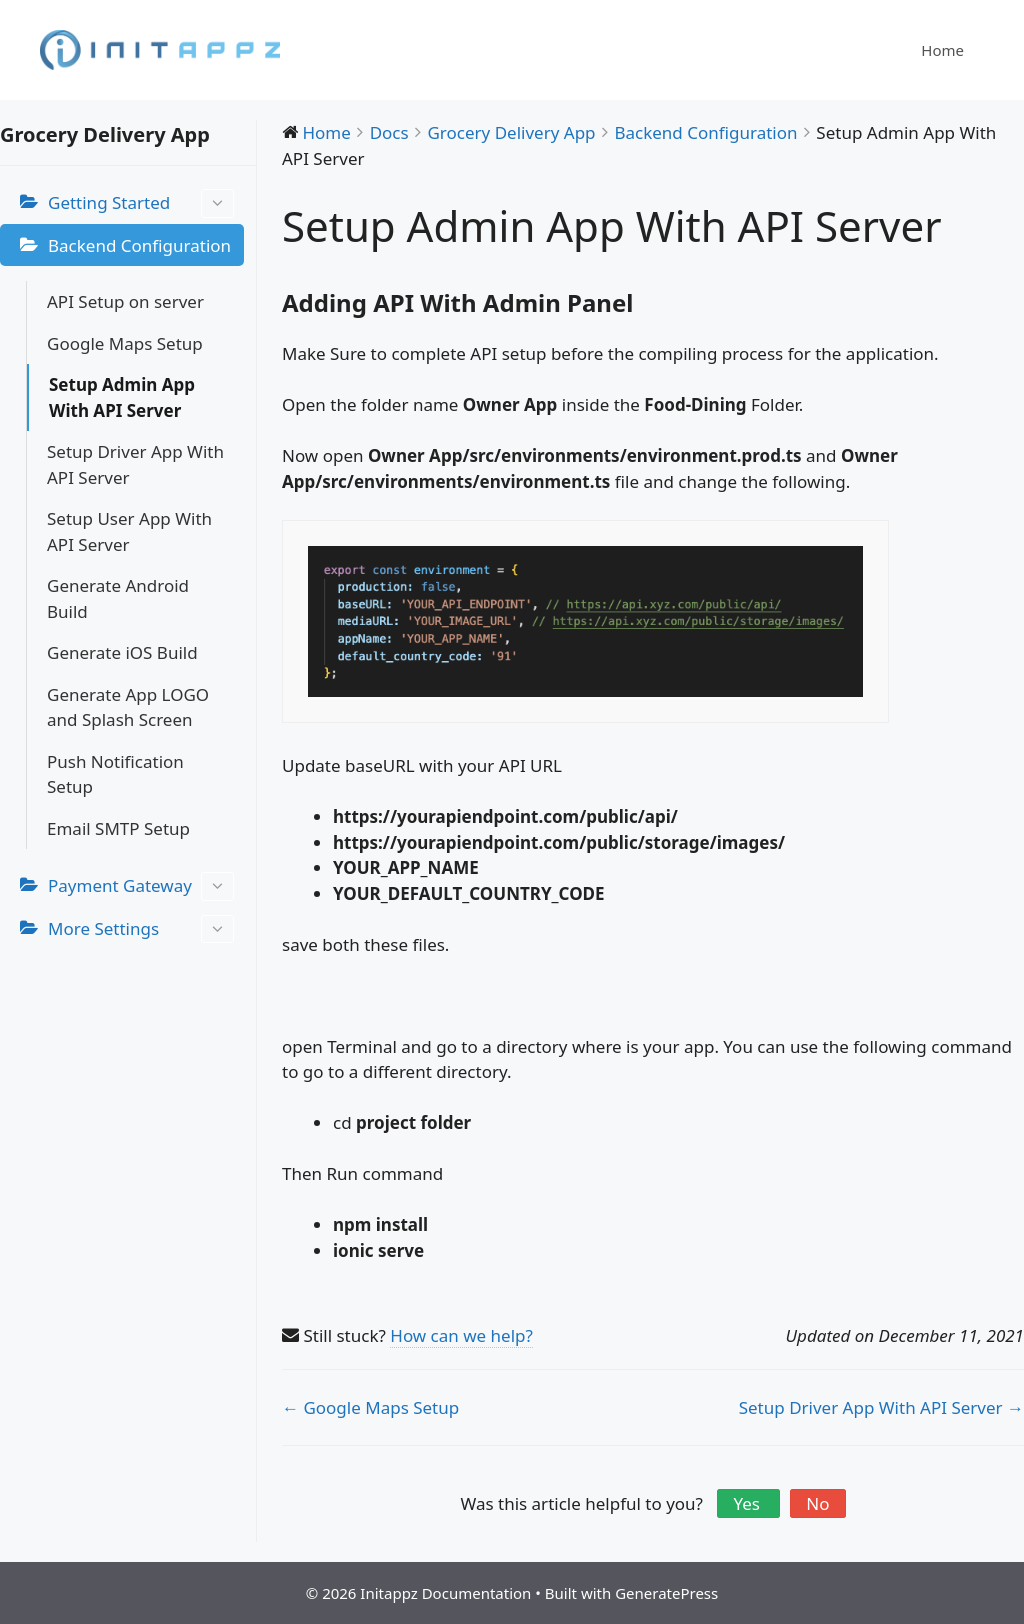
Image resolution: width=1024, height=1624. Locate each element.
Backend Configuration (139, 245)
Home (942, 50)
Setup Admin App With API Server (122, 397)
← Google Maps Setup (370, 1407)
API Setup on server (125, 301)
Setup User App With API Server (129, 531)
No (817, 1503)
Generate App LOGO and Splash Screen (128, 707)
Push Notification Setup (115, 774)
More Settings (141, 929)
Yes (748, 1503)
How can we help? (461, 1335)
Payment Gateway (141, 886)
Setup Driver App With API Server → (881, 1407)
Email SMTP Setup (118, 828)
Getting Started (141, 203)
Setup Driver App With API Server (135, 464)
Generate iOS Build (122, 652)
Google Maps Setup (125, 343)
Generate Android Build (118, 598)
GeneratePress (666, 1593)
